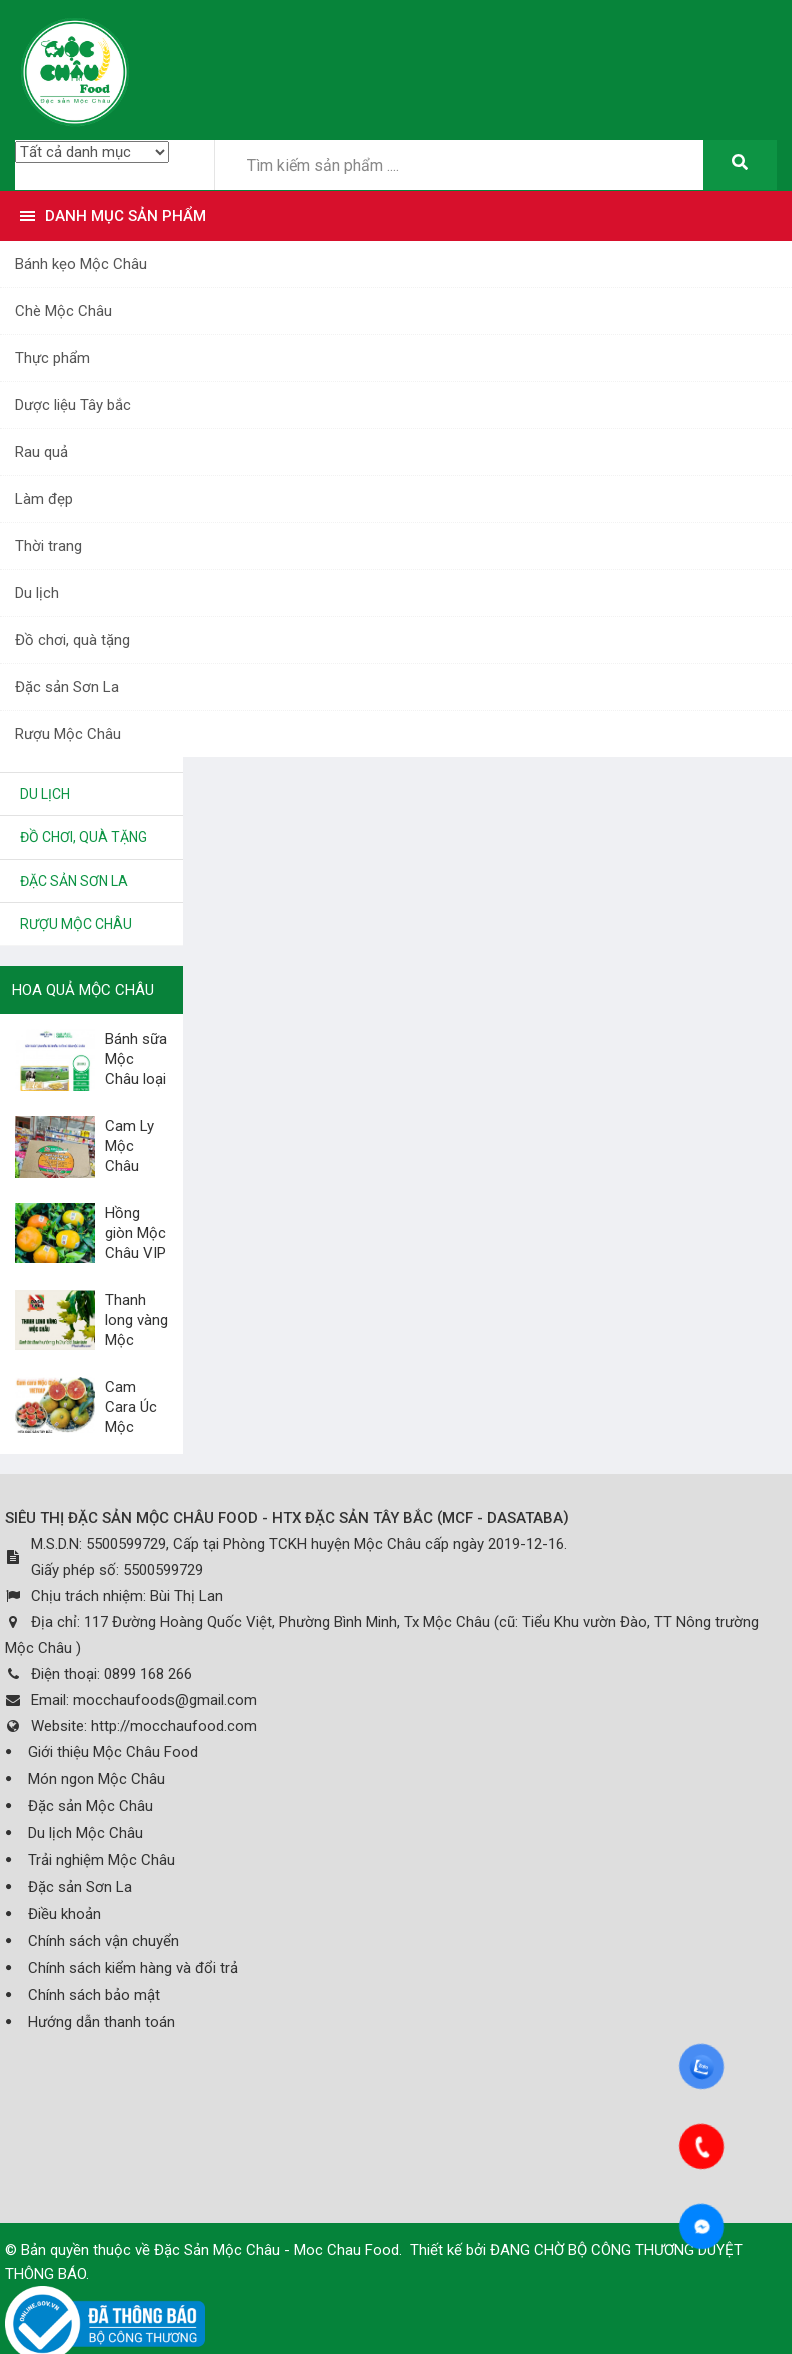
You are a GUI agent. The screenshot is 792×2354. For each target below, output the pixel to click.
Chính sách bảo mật (94, 1995)
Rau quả (41, 452)
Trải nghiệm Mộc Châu (101, 1860)
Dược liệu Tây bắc (73, 405)
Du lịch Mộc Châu (85, 1833)
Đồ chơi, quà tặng (72, 640)
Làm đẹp (44, 499)
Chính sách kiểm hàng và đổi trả (133, 1968)
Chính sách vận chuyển (103, 1941)
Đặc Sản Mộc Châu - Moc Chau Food (276, 2250)
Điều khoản (64, 1914)
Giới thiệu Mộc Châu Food (113, 1752)
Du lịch (37, 593)
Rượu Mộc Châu (68, 734)
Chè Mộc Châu (63, 311)
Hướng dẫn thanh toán (101, 2022)
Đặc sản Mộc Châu (90, 1806)
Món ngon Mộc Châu (96, 1779)
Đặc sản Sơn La (67, 687)
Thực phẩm (52, 358)
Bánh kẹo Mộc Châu (81, 264)
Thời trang (48, 546)
